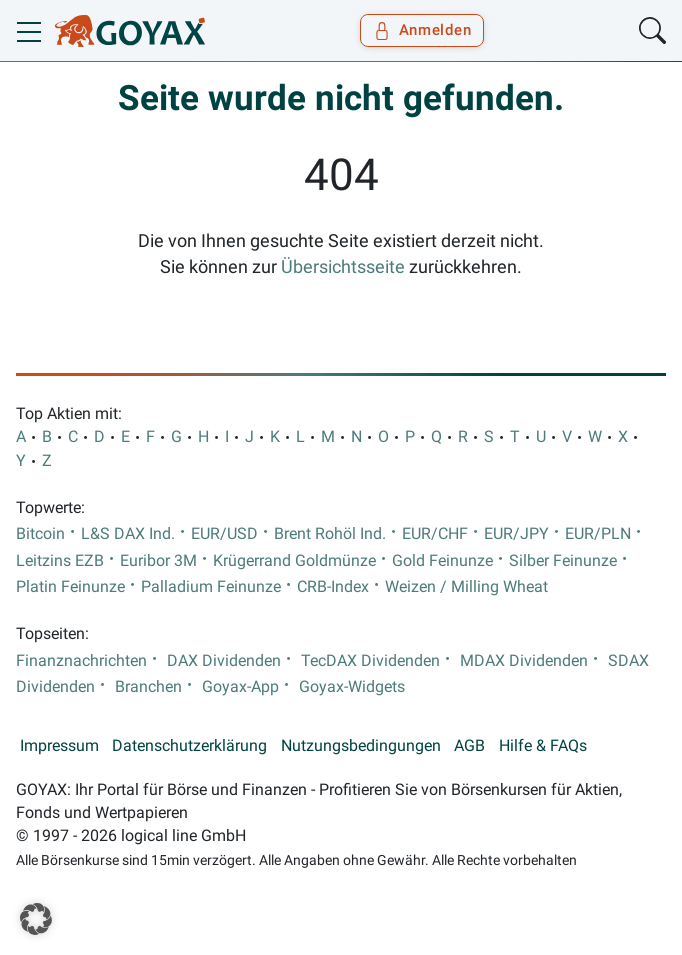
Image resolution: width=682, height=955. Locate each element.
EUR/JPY (516, 534)
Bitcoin (40, 534)
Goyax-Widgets (352, 687)
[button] (36, 919)
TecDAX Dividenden (370, 661)
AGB (469, 746)
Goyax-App (240, 687)
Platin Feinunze (70, 587)
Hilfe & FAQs (543, 746)
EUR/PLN (598, 534)
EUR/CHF (435, 534)
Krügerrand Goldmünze (294, 561)
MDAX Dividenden (524, 661)
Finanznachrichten (81, 661)
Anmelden (422, 30)
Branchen (148, 687)
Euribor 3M (158, 561)
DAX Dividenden (224, 661)
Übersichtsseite (343, 267)
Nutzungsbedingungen (361, 746)
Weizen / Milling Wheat (466, 587)
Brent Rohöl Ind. (330, 534)
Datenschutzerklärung (189, 746)
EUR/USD (224, 534)
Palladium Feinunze (211, 587)
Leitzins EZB (60, 561)
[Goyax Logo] (130, 31)
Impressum (59, 746)
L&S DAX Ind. (128, 534)
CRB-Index (333, 587)
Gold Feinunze (442, 561)
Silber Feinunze (563, 561)
